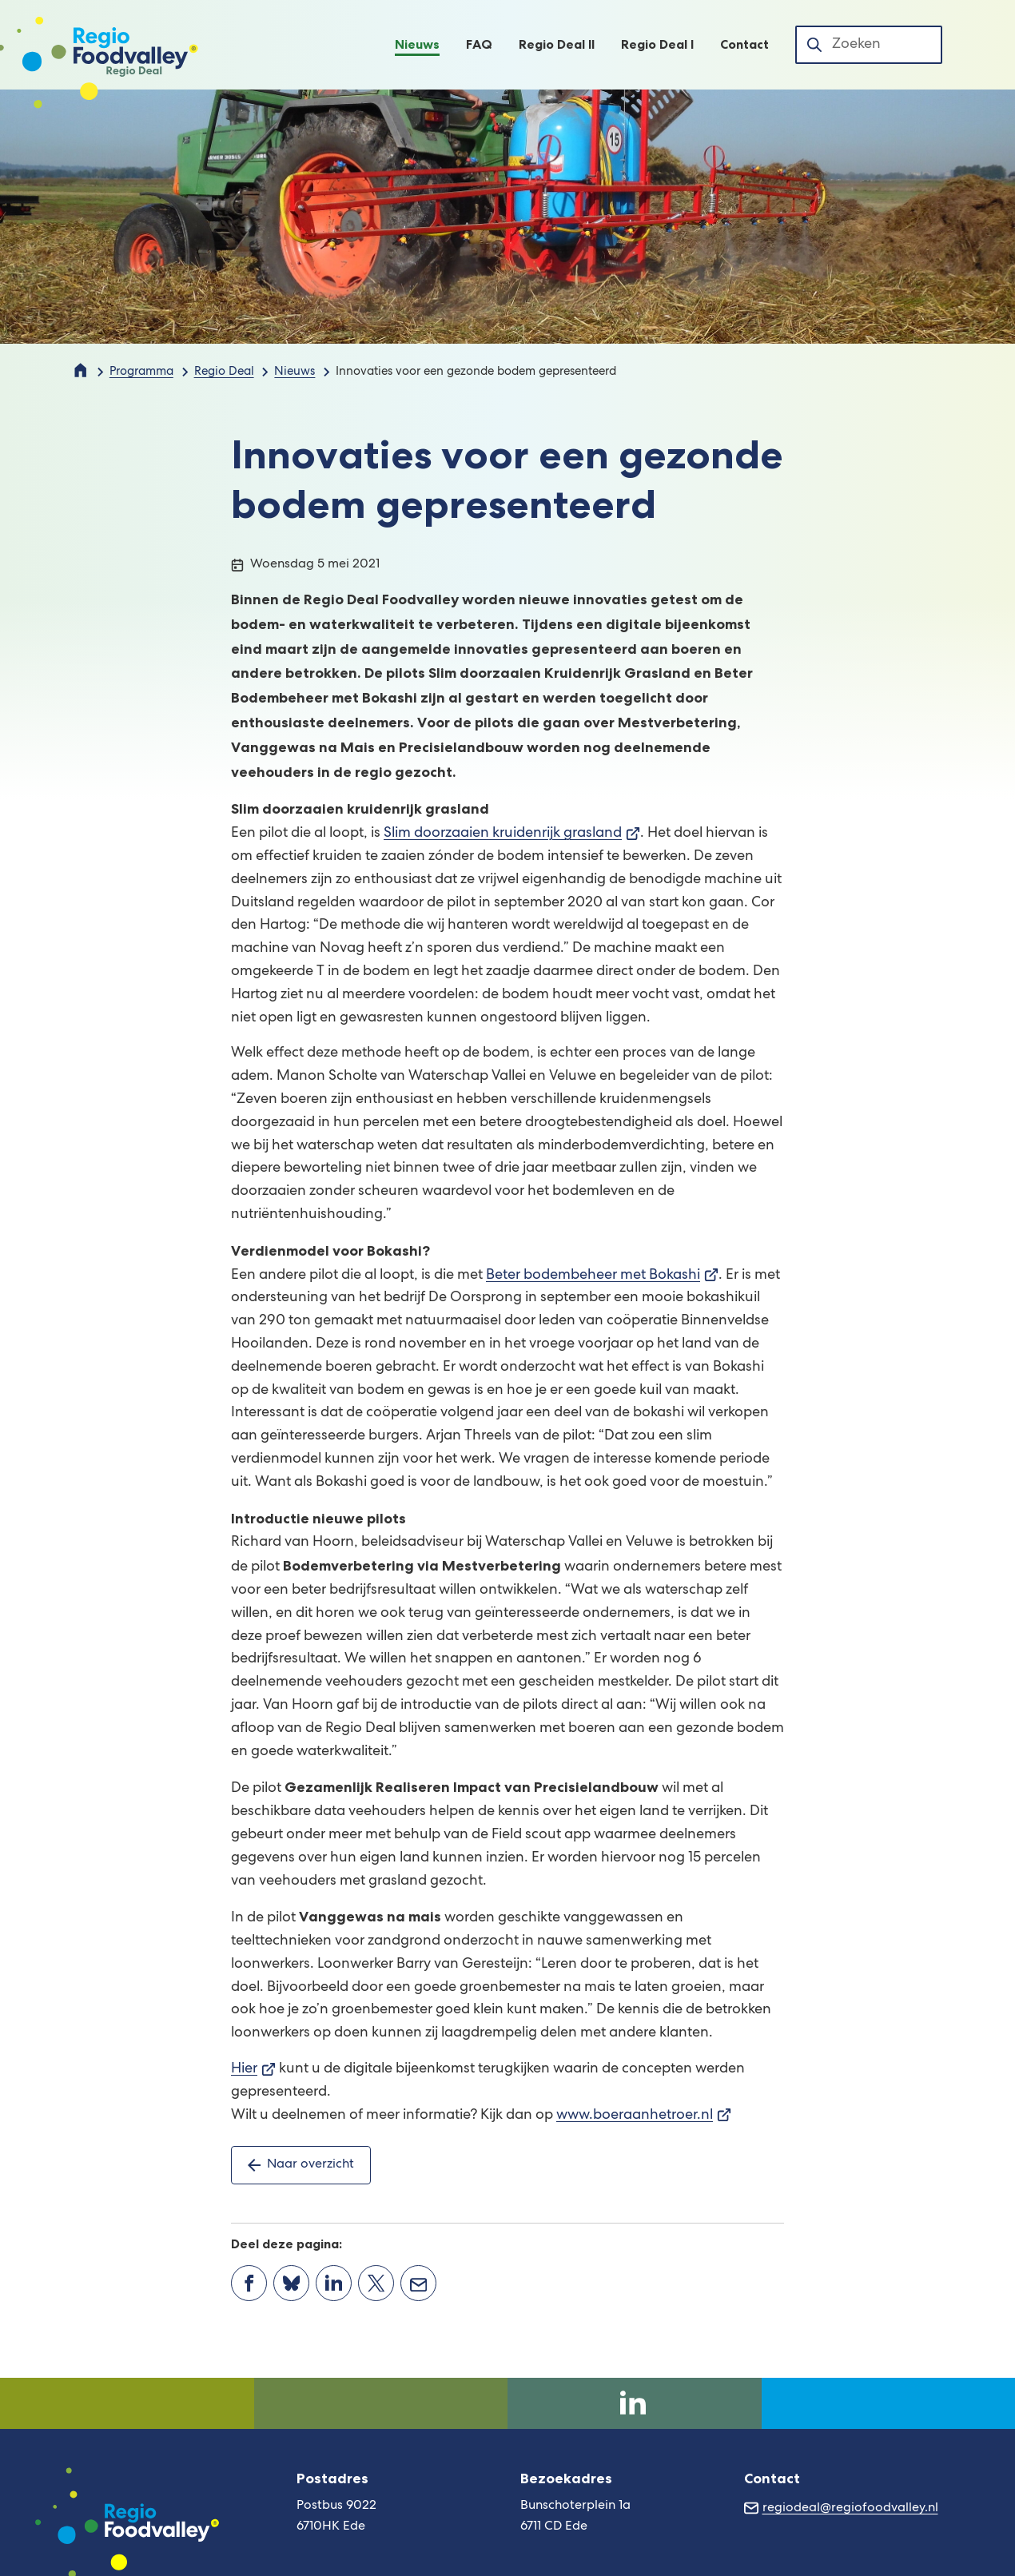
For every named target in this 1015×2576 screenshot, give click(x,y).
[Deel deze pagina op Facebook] (249, 2283)
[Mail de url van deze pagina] (418, 2283)
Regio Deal (224, 372)
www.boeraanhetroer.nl (643, 2115)
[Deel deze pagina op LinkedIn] (334, 2283)
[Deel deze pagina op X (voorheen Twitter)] (376, 2283)
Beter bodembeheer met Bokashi (602, 1275)
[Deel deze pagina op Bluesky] (291, 2283)
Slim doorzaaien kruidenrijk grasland (512, 833)
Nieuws (294, 372)
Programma (141, 372)
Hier (253, 2069)
